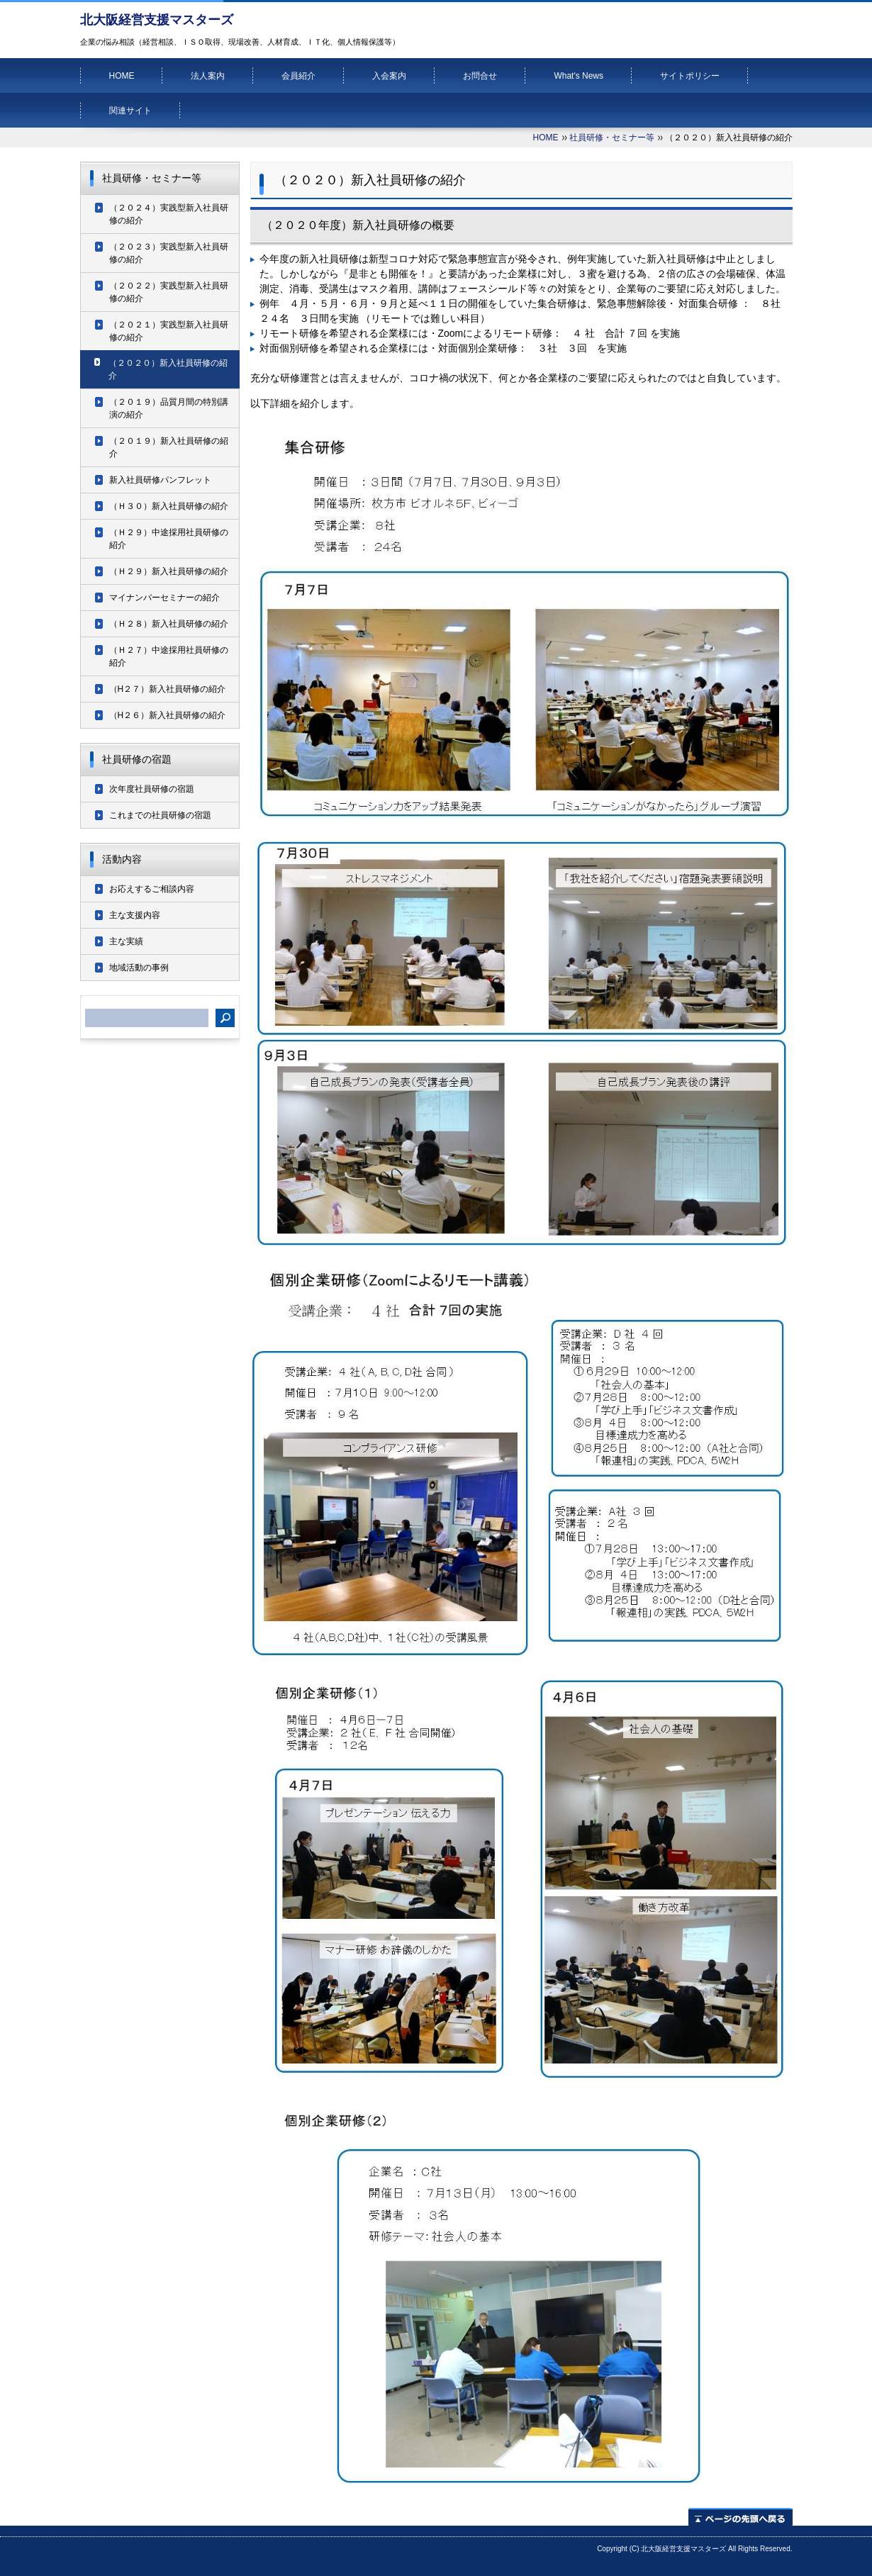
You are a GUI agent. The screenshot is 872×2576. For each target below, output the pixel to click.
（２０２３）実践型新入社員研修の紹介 (168, 253)
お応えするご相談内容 (151, 889)
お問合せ (480, 76)
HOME (122, 76)
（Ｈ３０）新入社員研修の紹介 (168, 506)
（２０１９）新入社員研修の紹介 (168, 447)
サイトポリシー (690, 76)
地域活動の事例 (139, 968)
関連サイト (130, 111)
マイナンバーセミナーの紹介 (164, 598)
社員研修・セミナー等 (611, 137)
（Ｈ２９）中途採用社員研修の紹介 (168, 538)
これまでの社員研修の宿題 (160, 815)
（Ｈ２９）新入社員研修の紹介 (168, 571)
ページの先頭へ (740, 2517)
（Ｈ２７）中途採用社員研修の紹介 (168, 656)
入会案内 (389, 76)
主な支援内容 (134, 915)
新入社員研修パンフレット (160, 480)
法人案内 (208, 76)
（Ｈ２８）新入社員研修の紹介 (168, 624)
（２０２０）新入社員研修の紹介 (168, 369)
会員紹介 (298, 76)
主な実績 (126, 941)
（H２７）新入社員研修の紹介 (167, 689)
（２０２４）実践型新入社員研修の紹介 (168, 214)
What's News (578, 76)
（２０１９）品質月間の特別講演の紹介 (168, 408)
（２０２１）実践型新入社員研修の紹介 (168, 331)
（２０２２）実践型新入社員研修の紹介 (168, 292)
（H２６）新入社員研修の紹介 (167, 715)
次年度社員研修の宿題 (151, 789)
